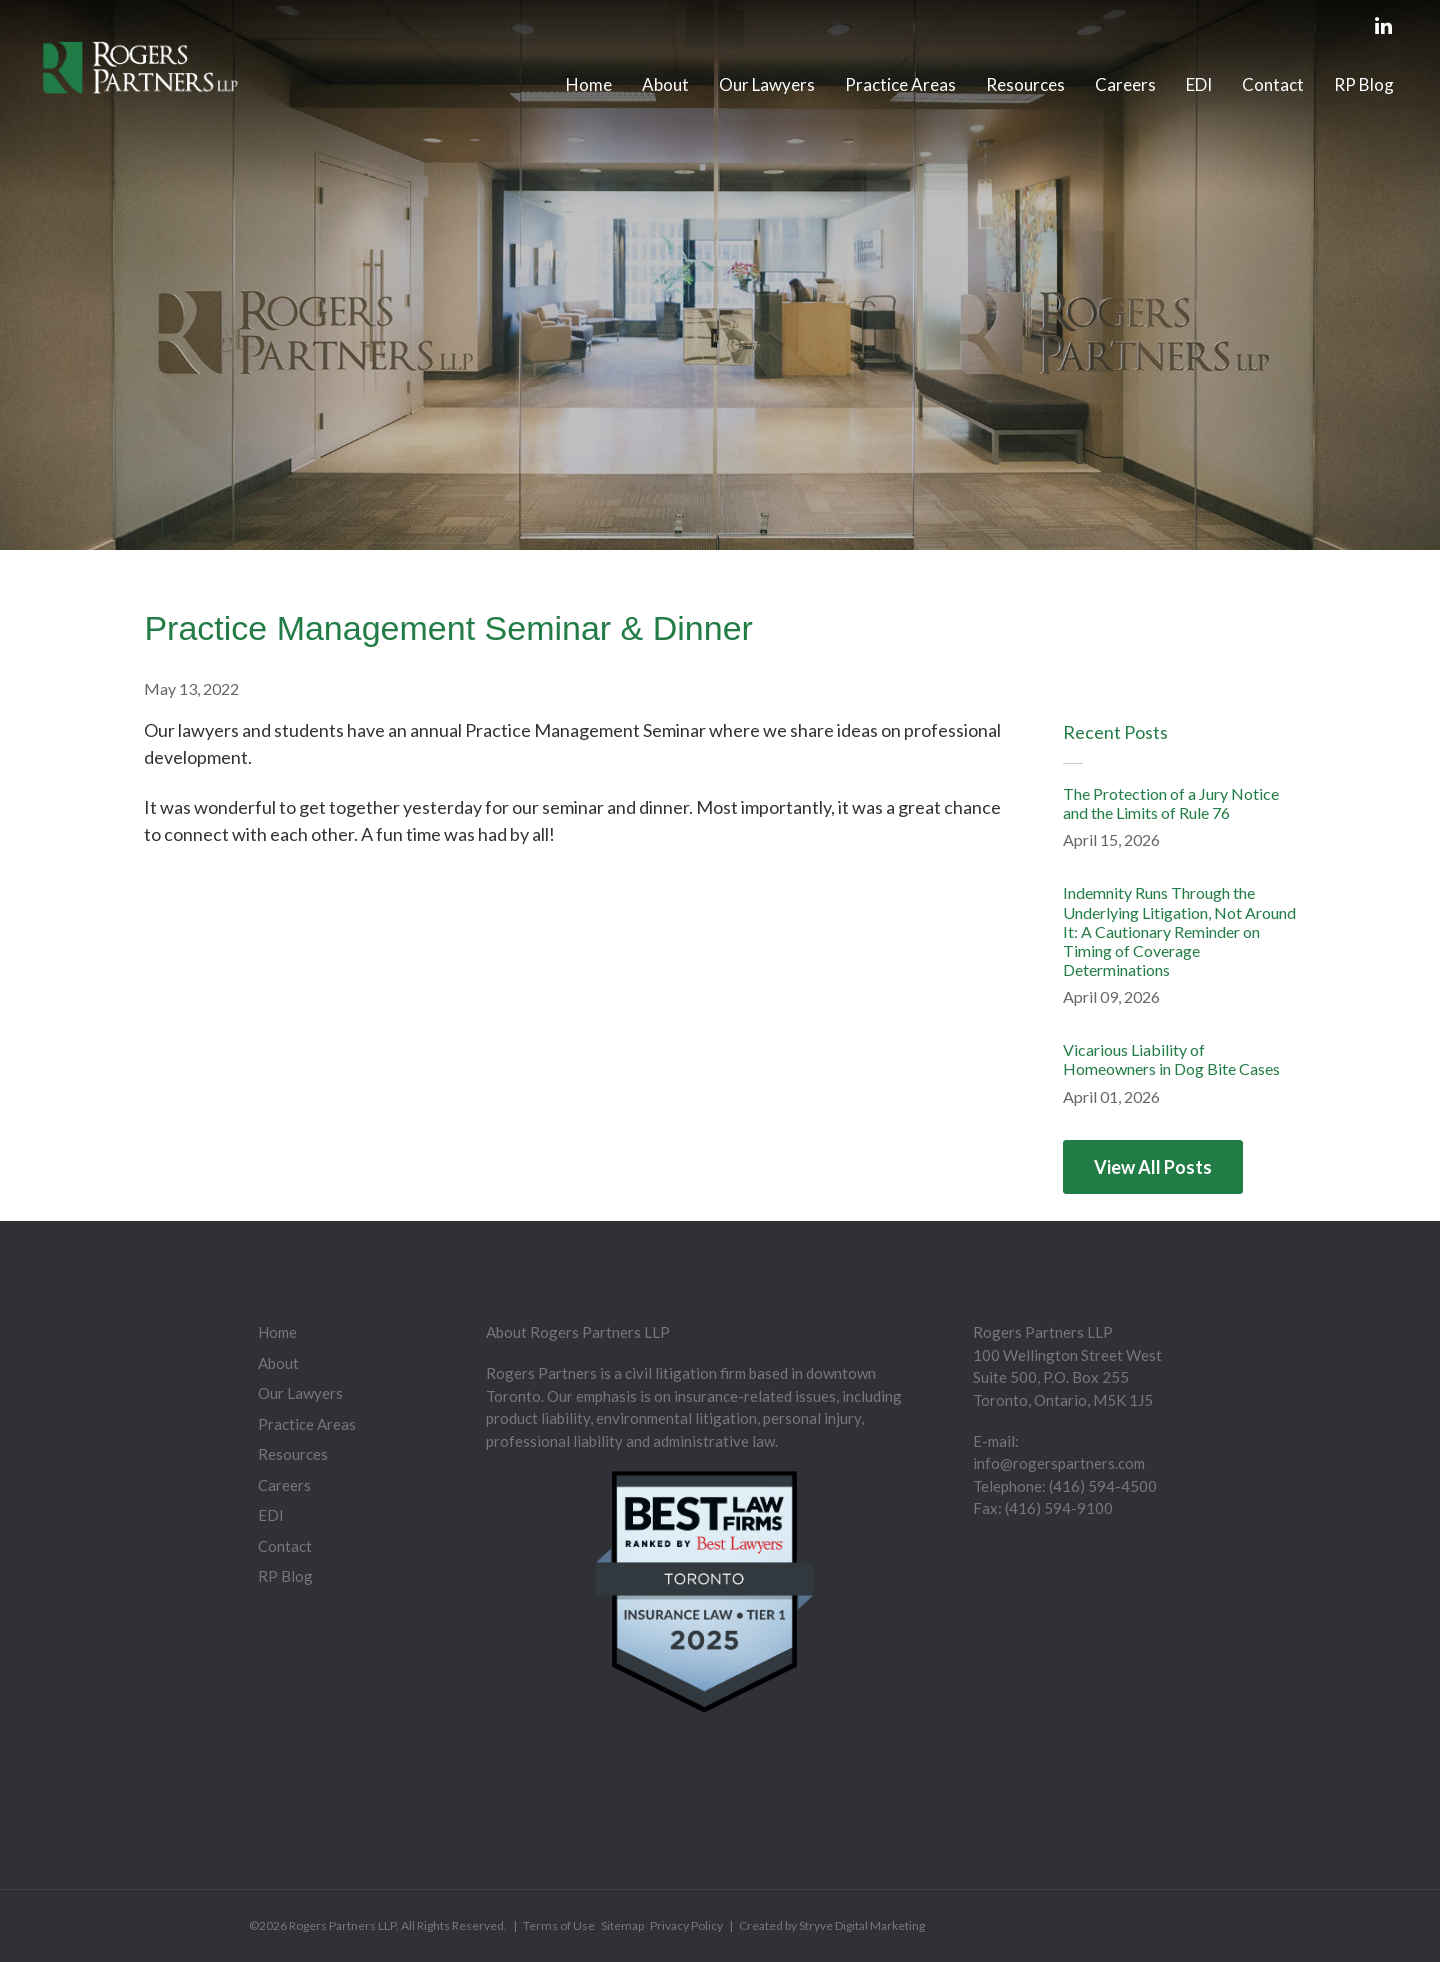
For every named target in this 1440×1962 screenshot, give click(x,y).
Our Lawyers (767, 84)
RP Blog (1364, 84)
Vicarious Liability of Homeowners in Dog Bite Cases (1171, 1059)
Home (589, 84)
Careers (1125, 84)
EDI (1199, 84)
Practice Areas (900, 84)
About (665, 84)
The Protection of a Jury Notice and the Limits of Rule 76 (1171, 803)
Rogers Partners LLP (342, 1925)
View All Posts (1153, 1167)
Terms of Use (559, 1925)
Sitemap (622, 1925)
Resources (1025, 84)
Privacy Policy (686, 1925)
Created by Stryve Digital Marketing (832, 1925)
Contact (1273, 84)
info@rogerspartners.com (1059, 1463)
